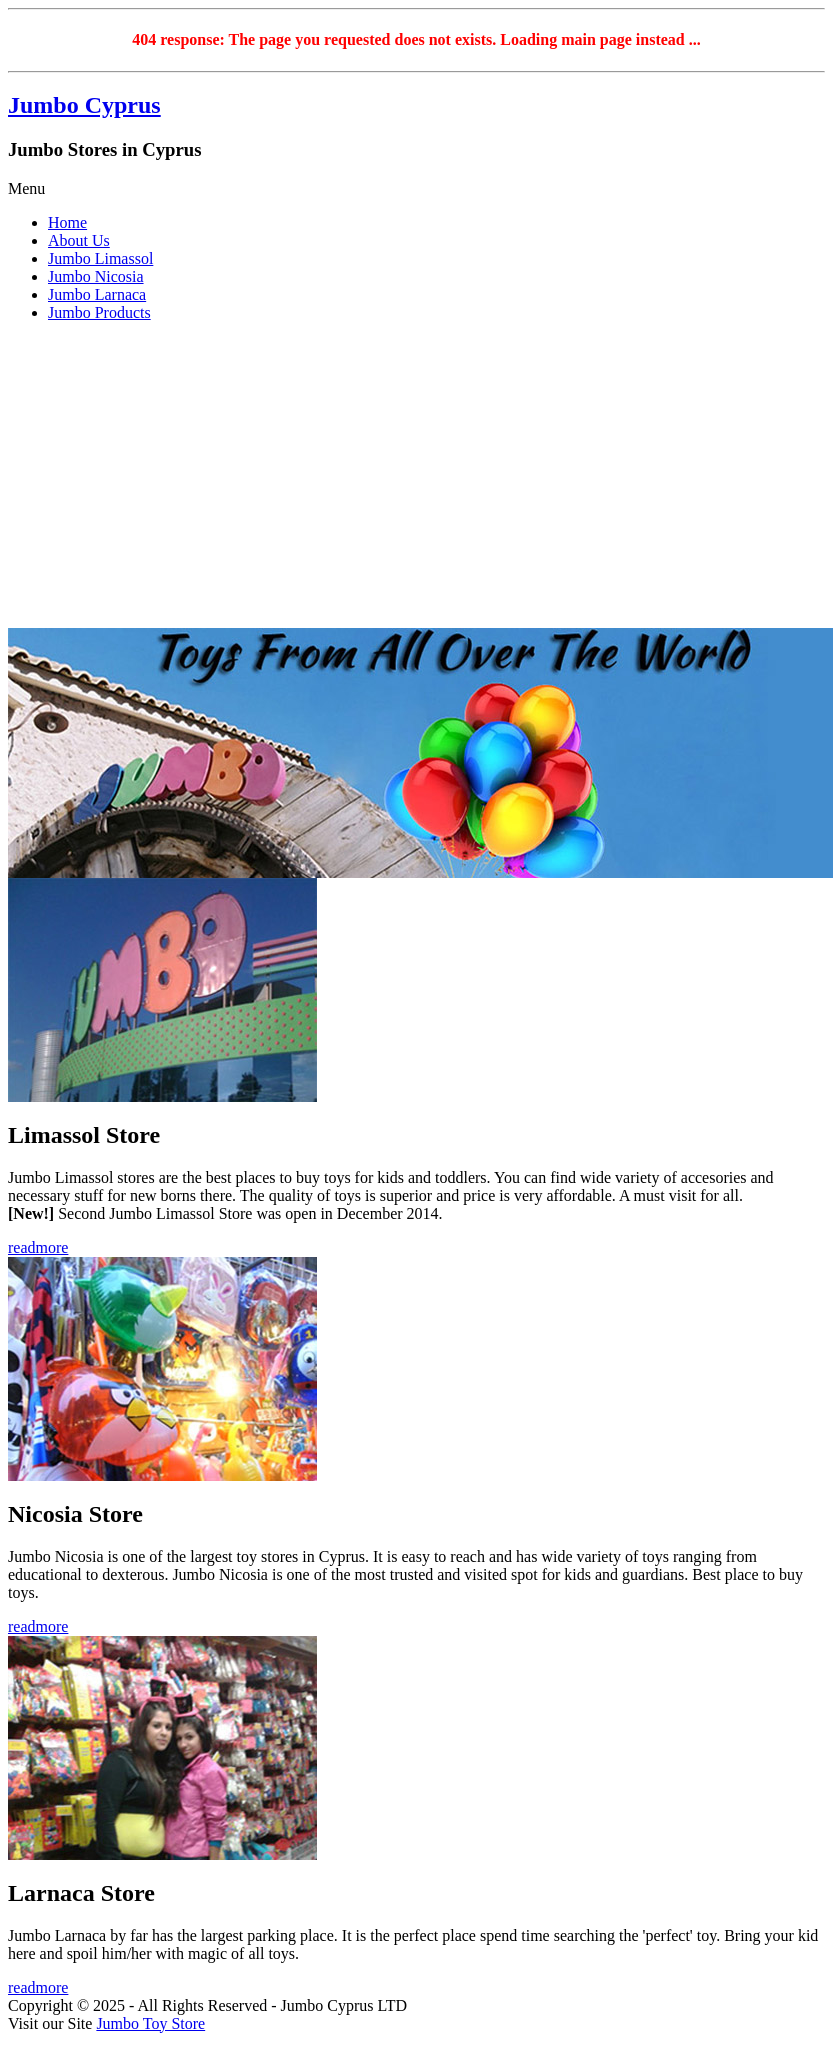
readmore (38, 1247)
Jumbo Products (99, 312)
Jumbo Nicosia (96, 276)
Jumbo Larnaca (97, 294)
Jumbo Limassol (100, 258)
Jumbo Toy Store (150, 2023)
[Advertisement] (417, 478)
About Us (79, 240)
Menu (26, 188)
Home (67, 222)
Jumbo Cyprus (84, 105)
